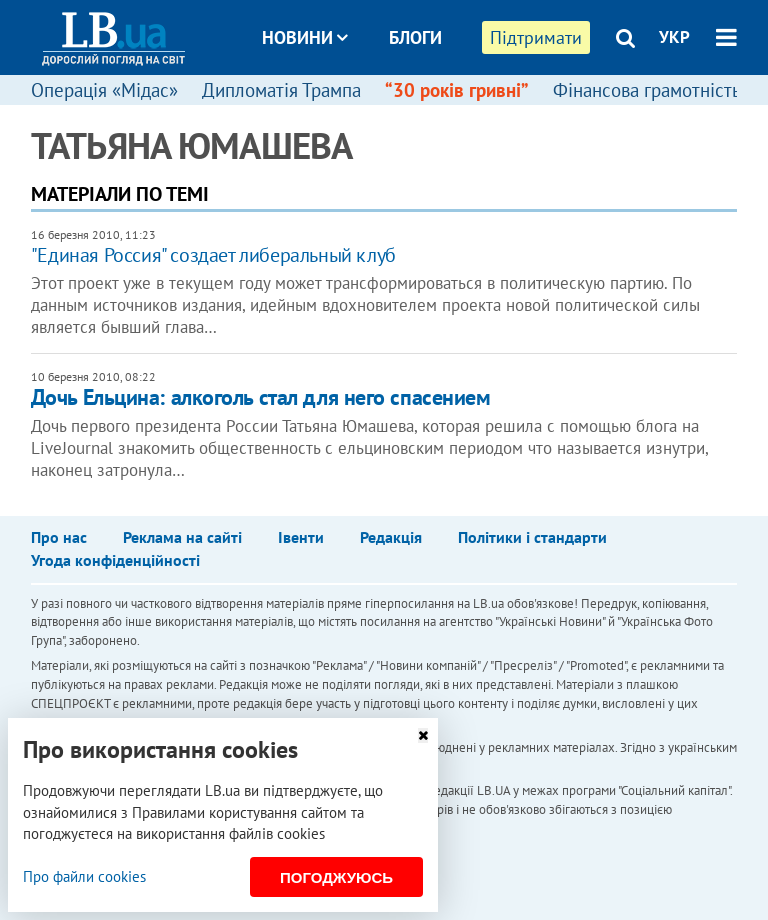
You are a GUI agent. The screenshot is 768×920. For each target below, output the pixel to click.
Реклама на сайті (182, 537)
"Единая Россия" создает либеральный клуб (213, 255)
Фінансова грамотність (647, 90)
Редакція (391, 537)
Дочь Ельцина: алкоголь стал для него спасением (261, 397)
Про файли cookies (84, 876)
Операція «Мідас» (104, 90)
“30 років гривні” (457, 90)
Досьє (402, 112)
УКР (674, 37)
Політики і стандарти (532, 537)
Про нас (59, 537)
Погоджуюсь (336, 877)
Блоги (415, 37)
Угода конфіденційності (115, 560)
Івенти (301, 537)
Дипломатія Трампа (281, 90)
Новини (305, 37)
